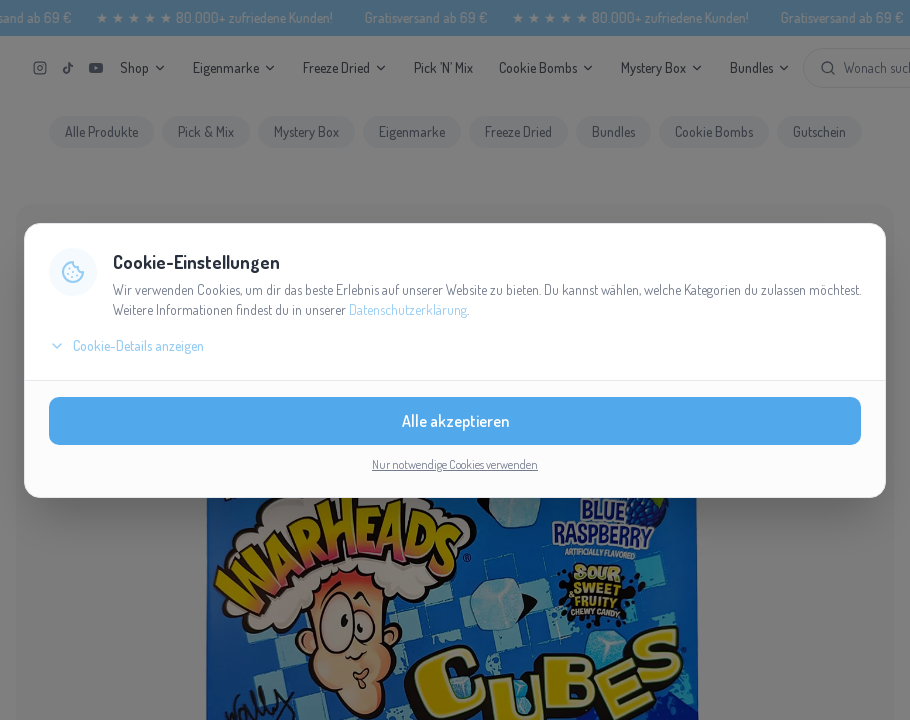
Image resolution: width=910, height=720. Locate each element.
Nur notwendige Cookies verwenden (455, 464)
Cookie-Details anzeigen (126, 345)
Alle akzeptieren (455, 421)
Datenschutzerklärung (408, 309)
